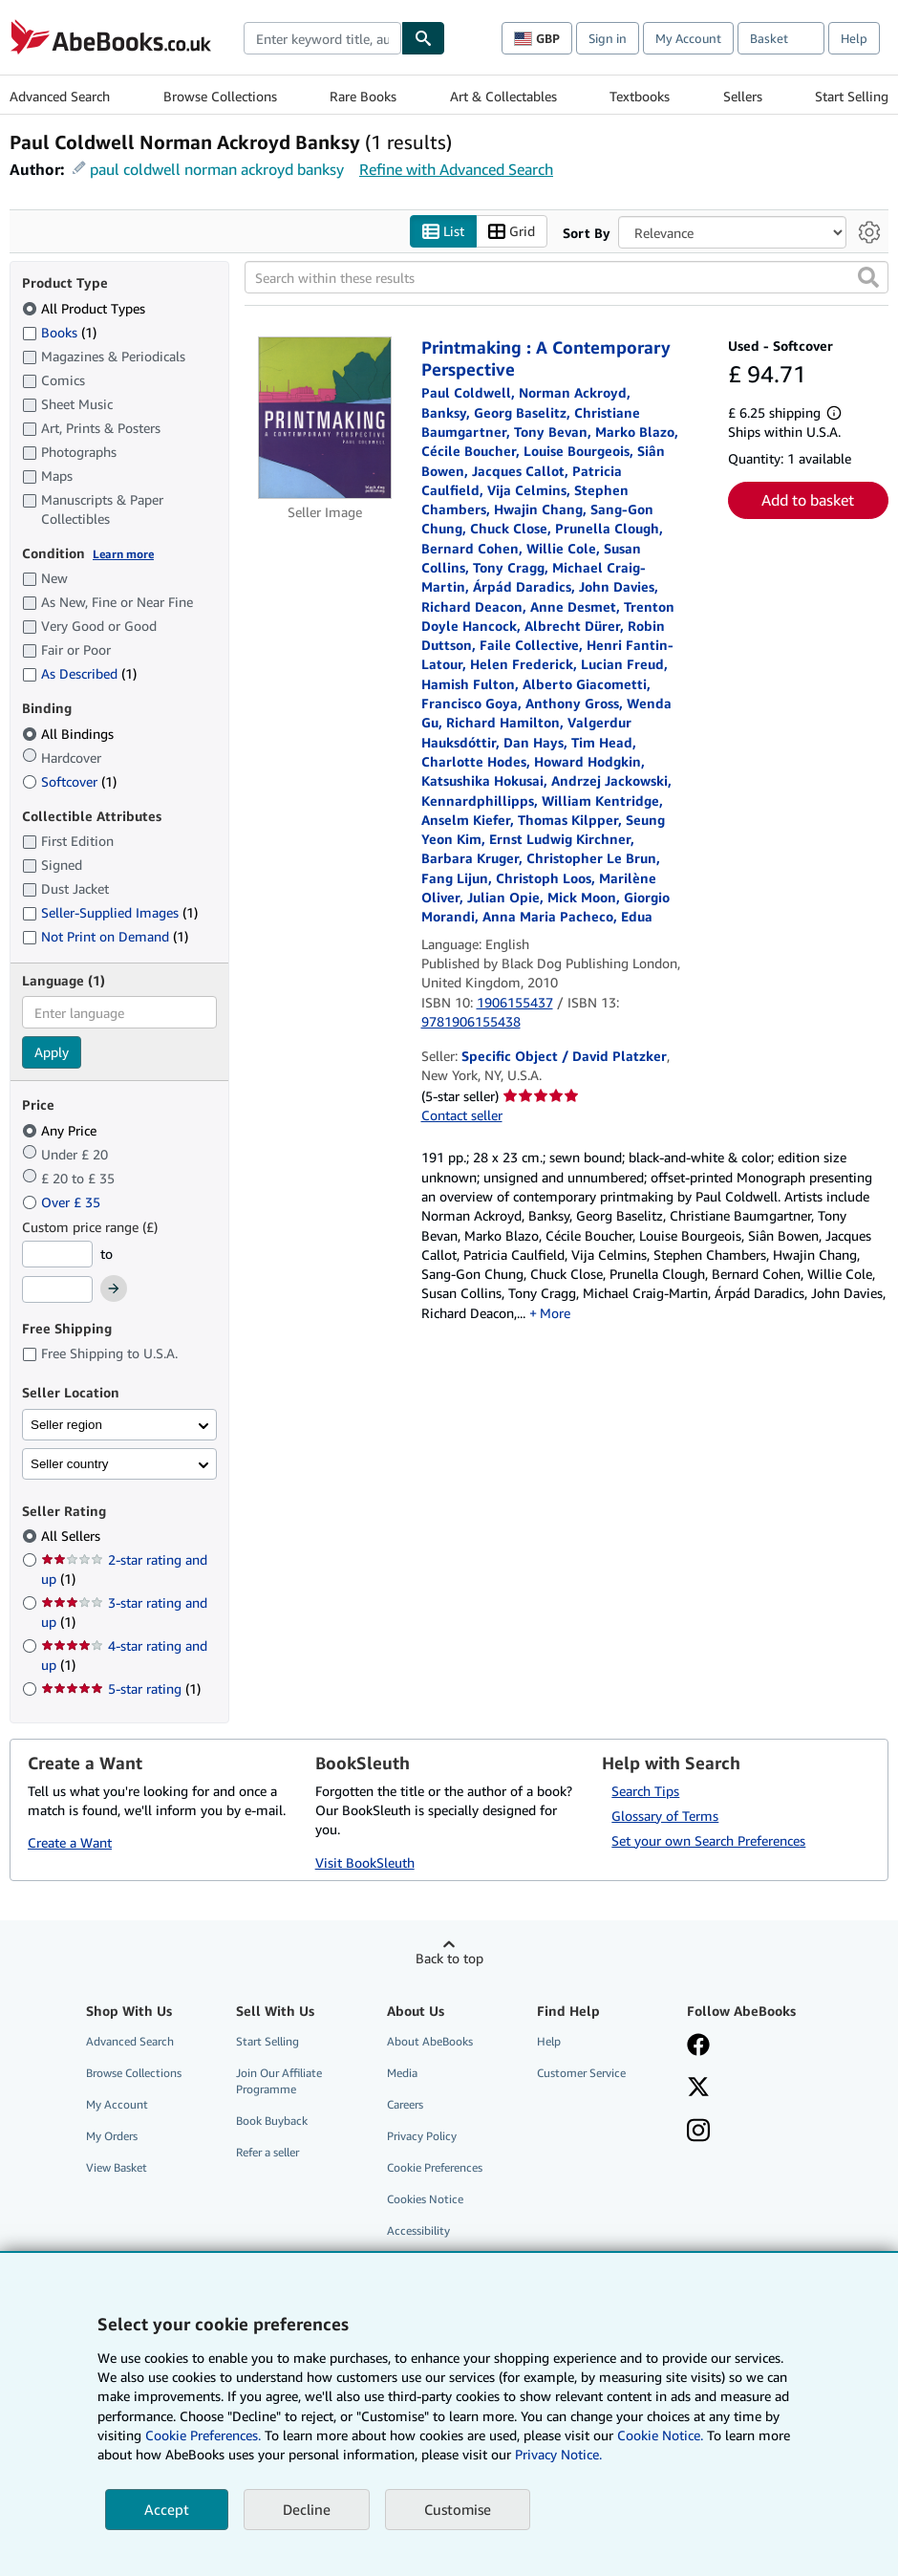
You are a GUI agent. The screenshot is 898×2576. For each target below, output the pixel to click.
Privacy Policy (422, 2136)
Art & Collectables (503, 96)
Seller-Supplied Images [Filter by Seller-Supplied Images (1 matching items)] (110, 913)
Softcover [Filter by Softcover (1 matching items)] (69, 781)
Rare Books (363, 96)
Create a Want (70, 1843)
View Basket (116, 2168)
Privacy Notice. (558, 2454)
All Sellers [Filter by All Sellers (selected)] (72, 1536)
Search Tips (645, 1791)
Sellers (742, 96)
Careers (405, 2104)
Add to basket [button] (807, 499)
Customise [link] (457, 2509)
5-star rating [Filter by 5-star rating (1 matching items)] (121, 1689)
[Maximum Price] (57, 1290)
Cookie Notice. (660, 2435)
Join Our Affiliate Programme (279, 2081)
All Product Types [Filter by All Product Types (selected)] (85, 308)
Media (402, 2073)
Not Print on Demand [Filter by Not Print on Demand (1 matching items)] (105, 936)
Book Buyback (272, 2120)
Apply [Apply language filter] (51, 1053)
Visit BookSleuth (365, 1862)
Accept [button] (166, 2509)
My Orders (112, 2136)
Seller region (66, 1425)
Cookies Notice (425, 2200)
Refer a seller (267, 2153)
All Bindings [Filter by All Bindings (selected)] (70, 733)
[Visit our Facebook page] (698, 2046)
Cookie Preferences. (203, 2435)
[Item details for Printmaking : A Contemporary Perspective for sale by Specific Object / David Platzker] (325, 418)
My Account (688, 38)
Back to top (449, 1958)
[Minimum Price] (57, 1254)
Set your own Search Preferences (708, 1840)
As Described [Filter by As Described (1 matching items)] (79, 674)
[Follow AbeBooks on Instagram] (698, 2132)
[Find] (423, 38)
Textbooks (639, 96)
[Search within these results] (566, 278)
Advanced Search (60, 96)
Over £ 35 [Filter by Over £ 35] (63, 1202)
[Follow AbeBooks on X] (698, 2088)
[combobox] (322, 38)
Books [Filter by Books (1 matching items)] (59, 331)
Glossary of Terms (664, 1816)
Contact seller (461, 1116)
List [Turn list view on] (443, 232)
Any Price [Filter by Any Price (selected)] (61, 1130)
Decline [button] (307, 2509)
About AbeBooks (430, 2041)
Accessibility (418, 2231)
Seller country (70, 1464)
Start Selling (851, 96)
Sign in (607, 38)
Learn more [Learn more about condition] (123, 554)
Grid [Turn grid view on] (511, 232)
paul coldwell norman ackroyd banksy (217, 169)
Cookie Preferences (434, 2168)
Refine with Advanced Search (456, 169)
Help (854, 38)
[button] (868, 278)
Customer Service (581, 2073)
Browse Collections (220, 96)
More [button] (555, 1313)
